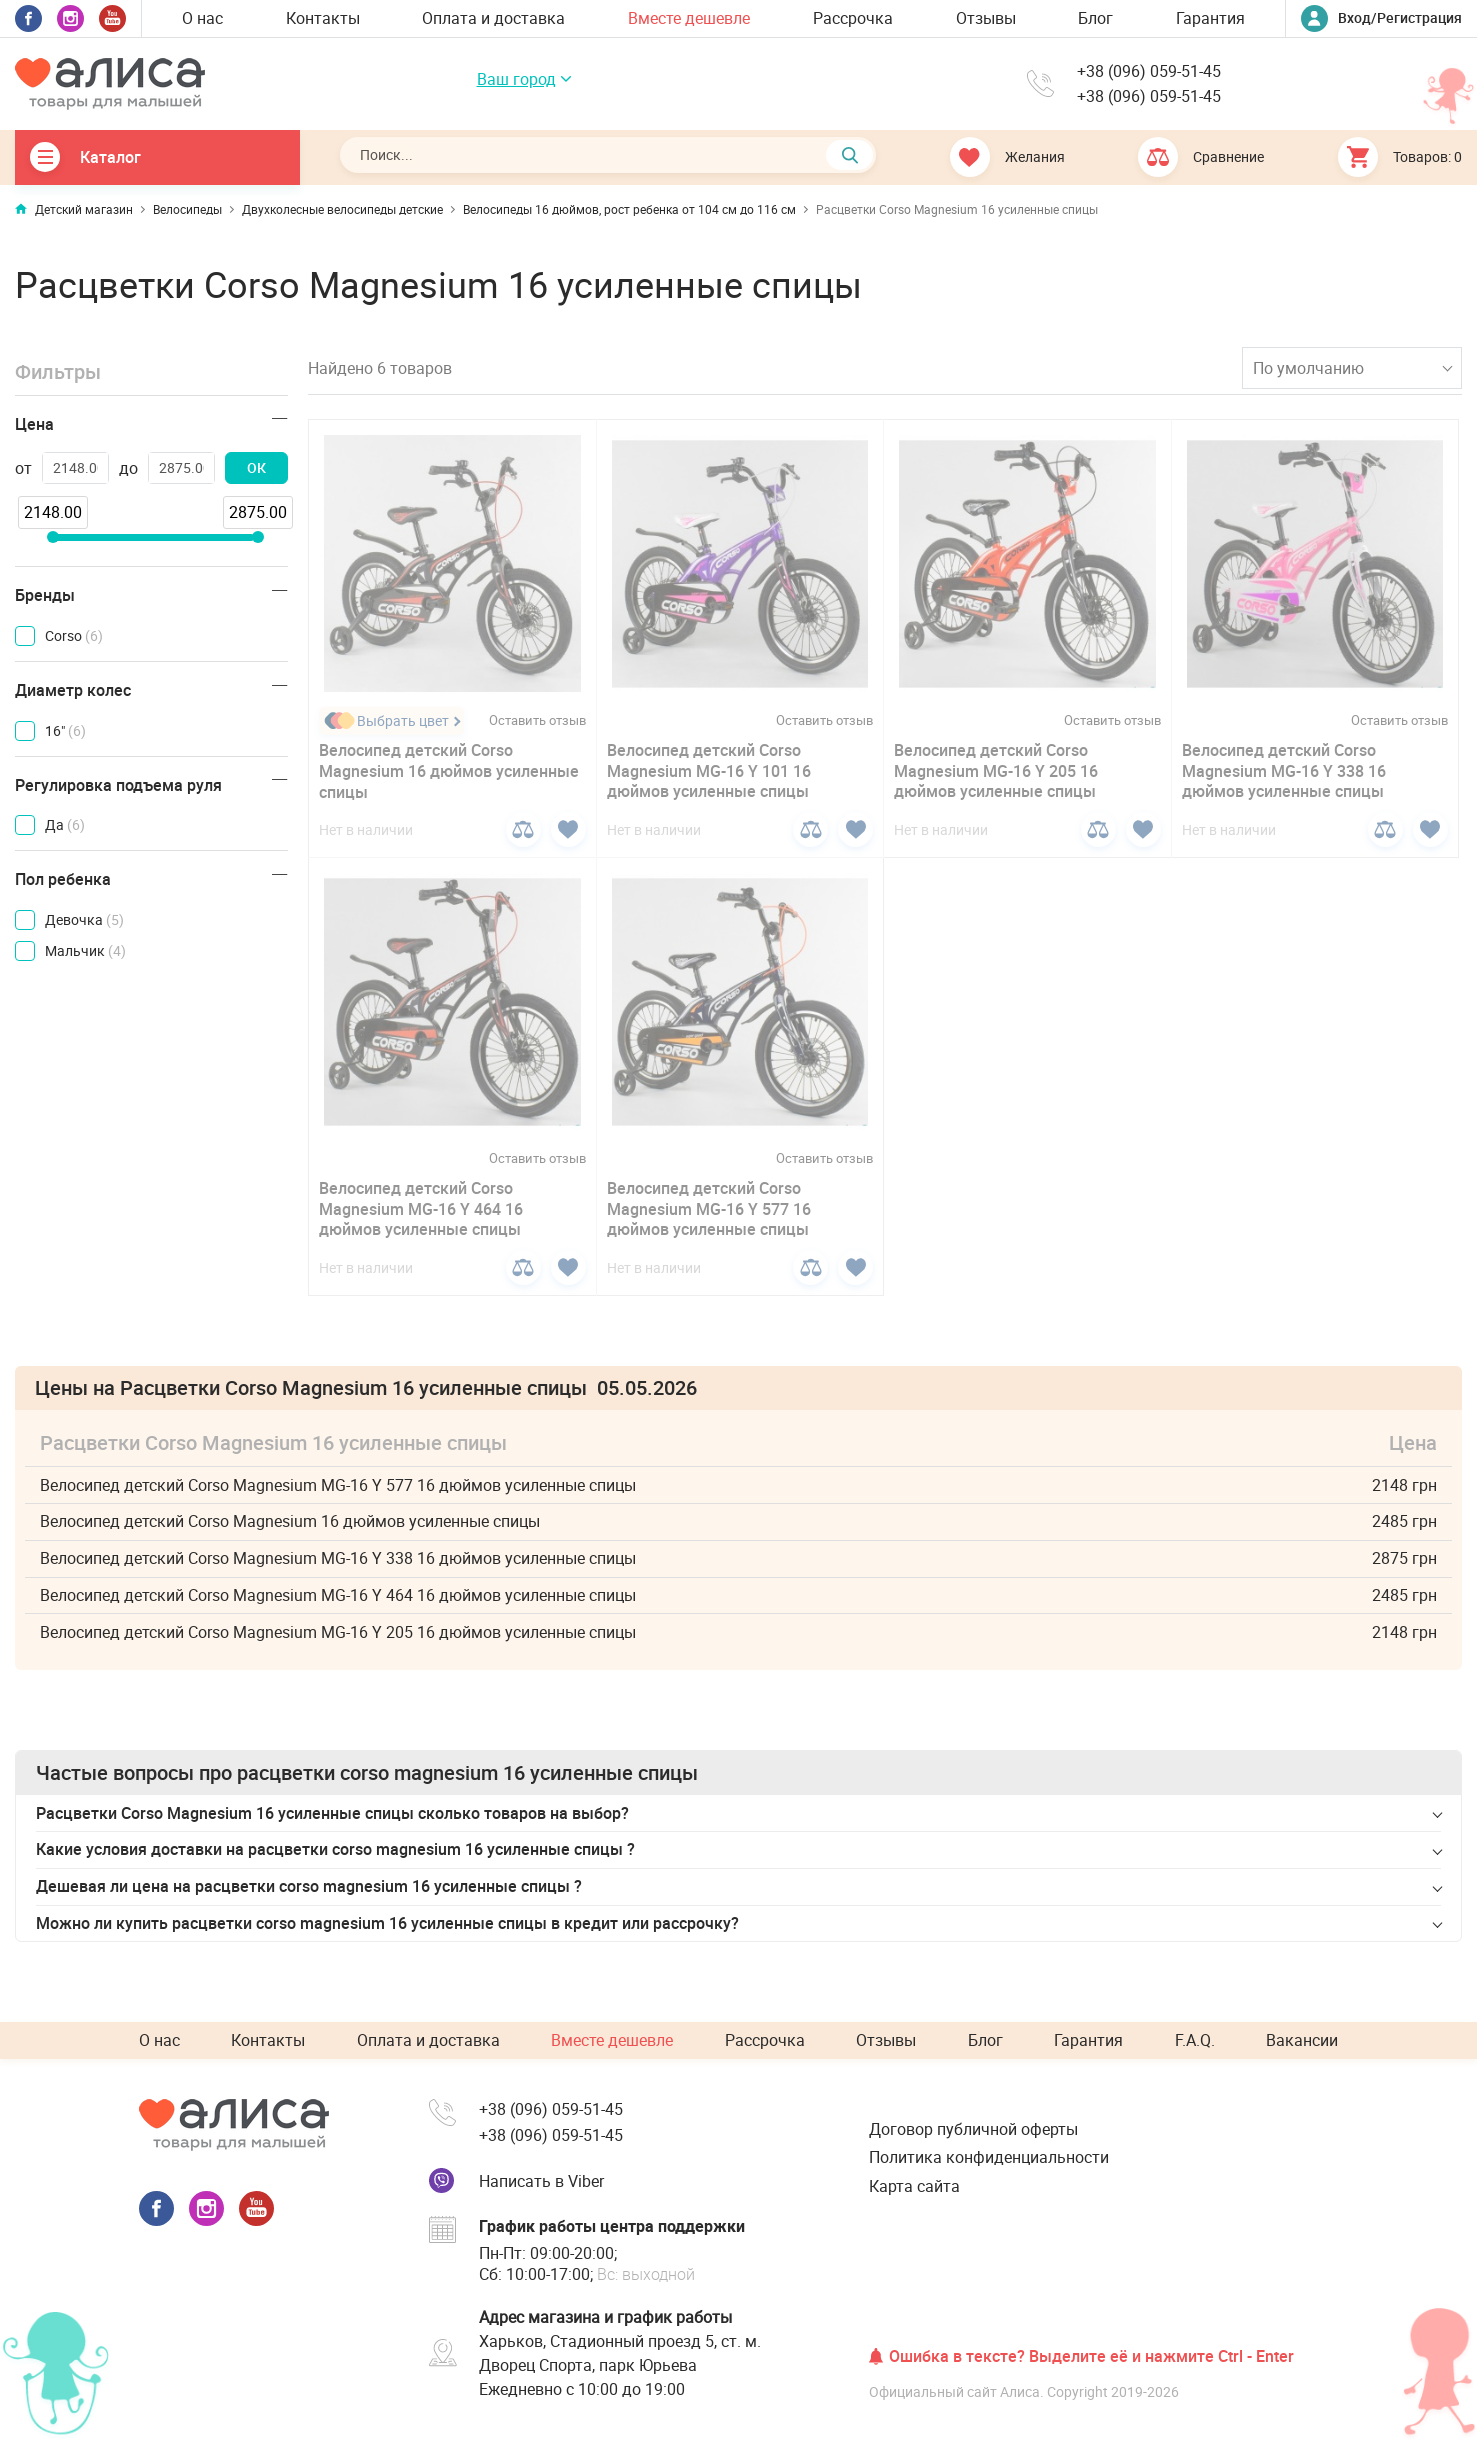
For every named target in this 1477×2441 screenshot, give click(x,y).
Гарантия (1210, 18)
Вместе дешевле (689, 18)
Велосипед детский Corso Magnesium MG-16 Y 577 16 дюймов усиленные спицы (709, 1209)
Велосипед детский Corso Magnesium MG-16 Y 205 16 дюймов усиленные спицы (996, 771)
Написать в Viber (541, 2181)
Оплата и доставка (493, 18)
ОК (256, 467)
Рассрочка (853, 18)
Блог (1095, 18)
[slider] (52, 537)
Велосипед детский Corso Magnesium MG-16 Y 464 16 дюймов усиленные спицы (421, 1209)
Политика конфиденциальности (989, 2157)
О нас (202, 18)
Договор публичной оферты (973, 2129)
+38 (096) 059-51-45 (1149, 71)
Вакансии (1302, 2040)
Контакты (323, 18)
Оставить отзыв (537, 720)
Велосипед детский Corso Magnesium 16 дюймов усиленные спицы (449, 771)
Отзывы (986, 18)
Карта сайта (914, 2186)
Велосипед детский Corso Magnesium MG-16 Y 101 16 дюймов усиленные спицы (709, 771)
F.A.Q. (1195, 2040)
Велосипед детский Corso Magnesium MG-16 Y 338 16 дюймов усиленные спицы (1284, 771)
